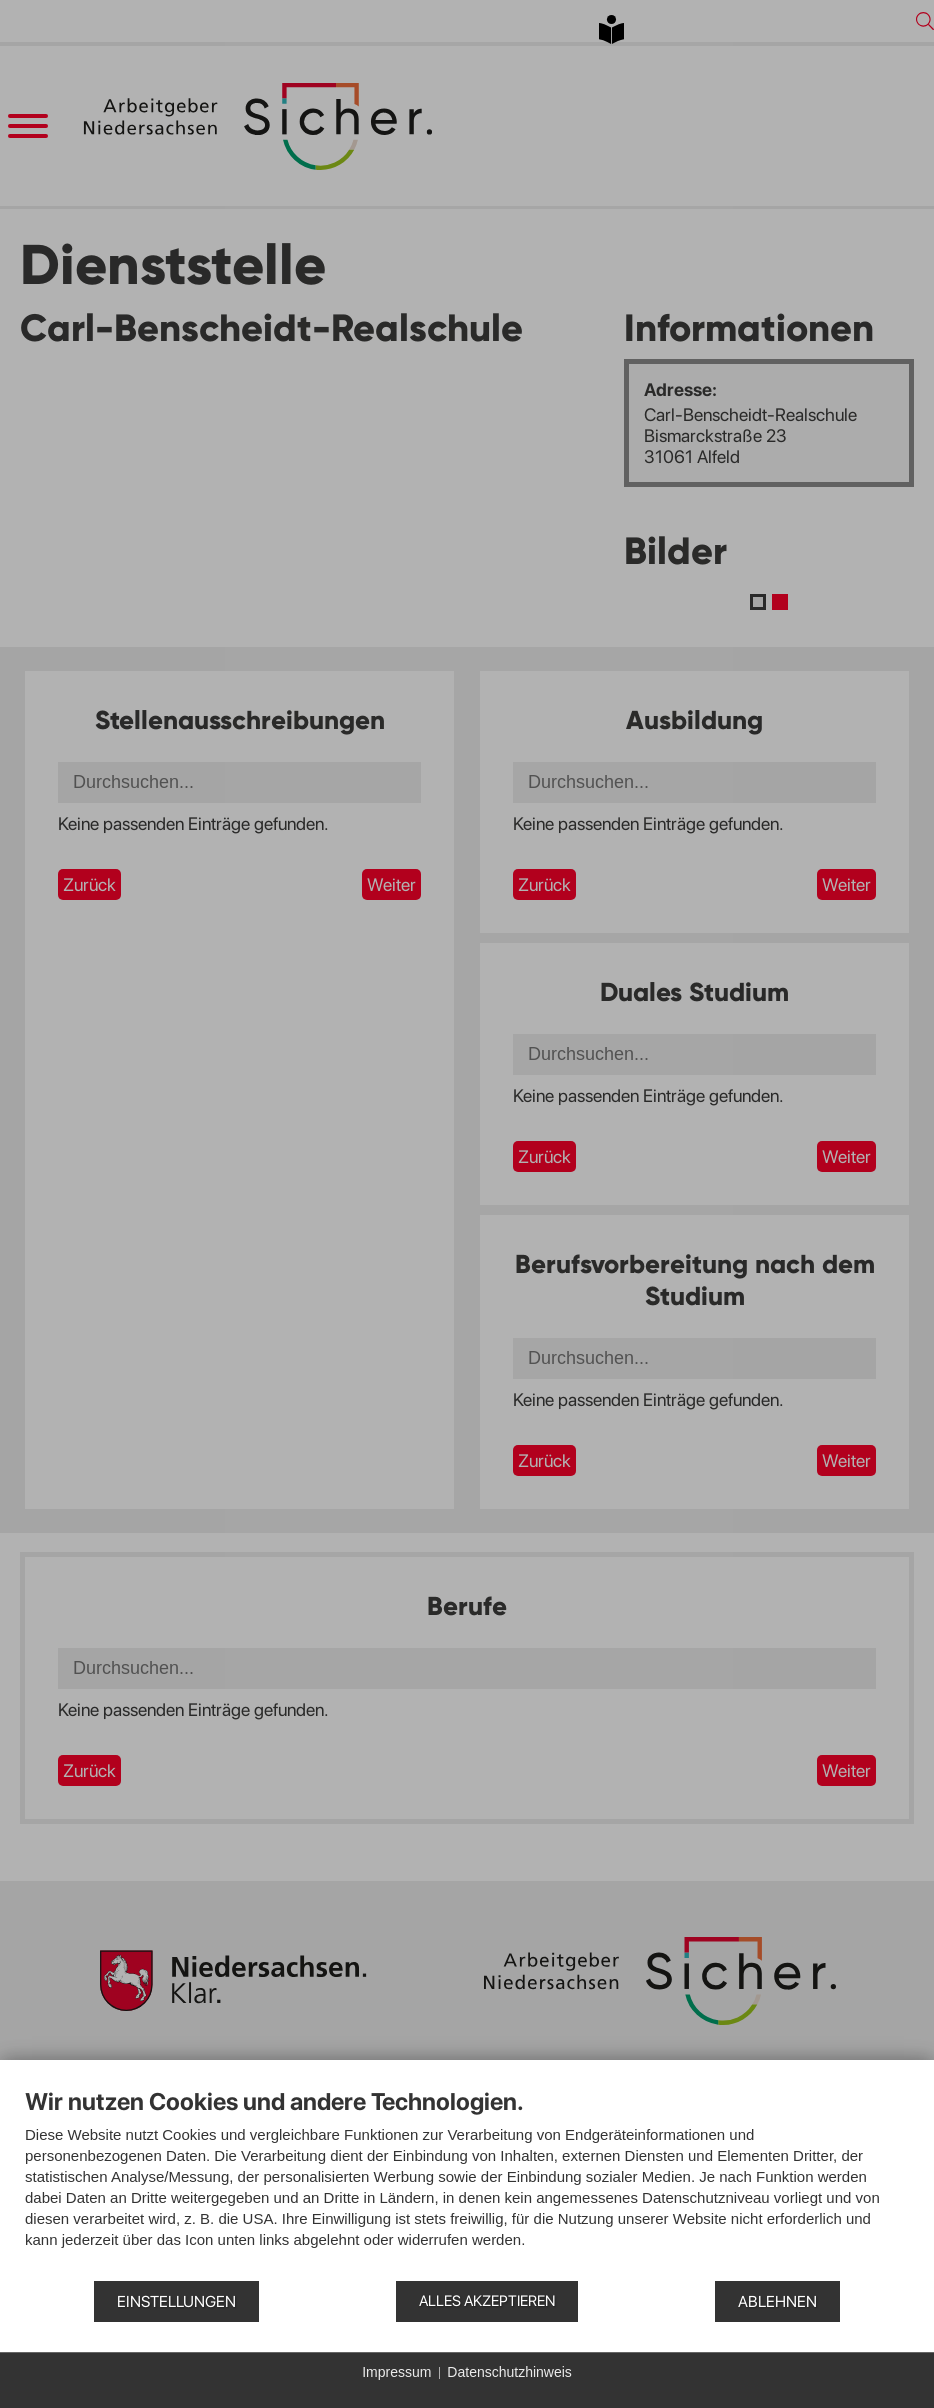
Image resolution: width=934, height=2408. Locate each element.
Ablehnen (777, 2301)
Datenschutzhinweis (509, 2372)
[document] (467, 2183)
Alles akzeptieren (487, 2301)
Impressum (396, 2372)
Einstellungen (176, 2301)
